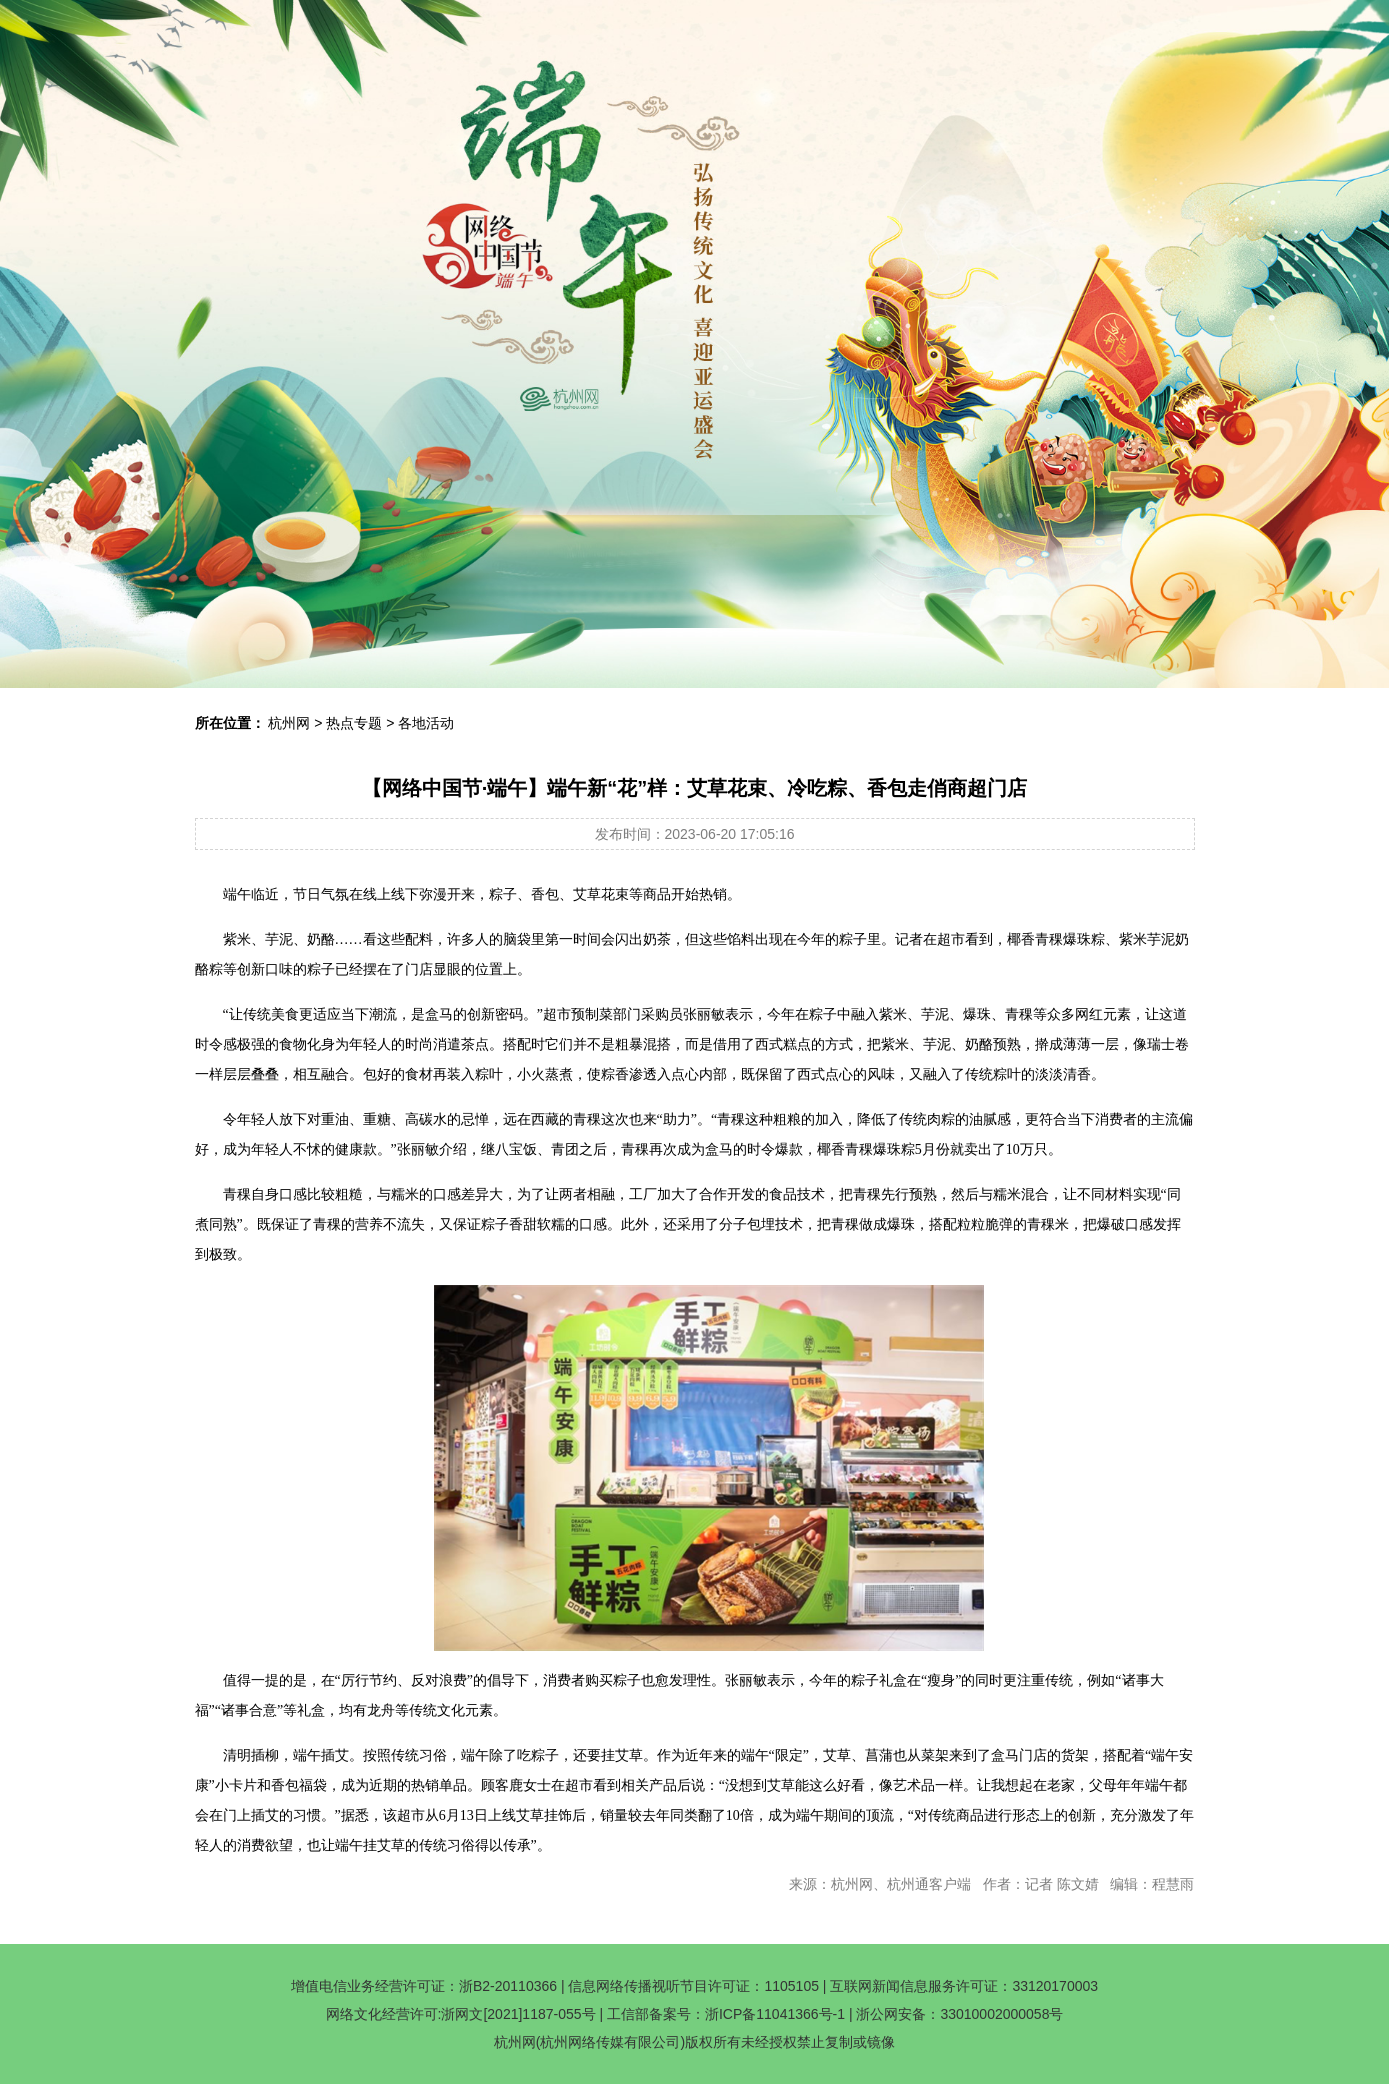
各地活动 (426, 723)
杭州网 (289, 723)
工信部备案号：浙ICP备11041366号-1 (726, 2014)
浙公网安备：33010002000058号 (959, 2014)
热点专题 (354, 723)
